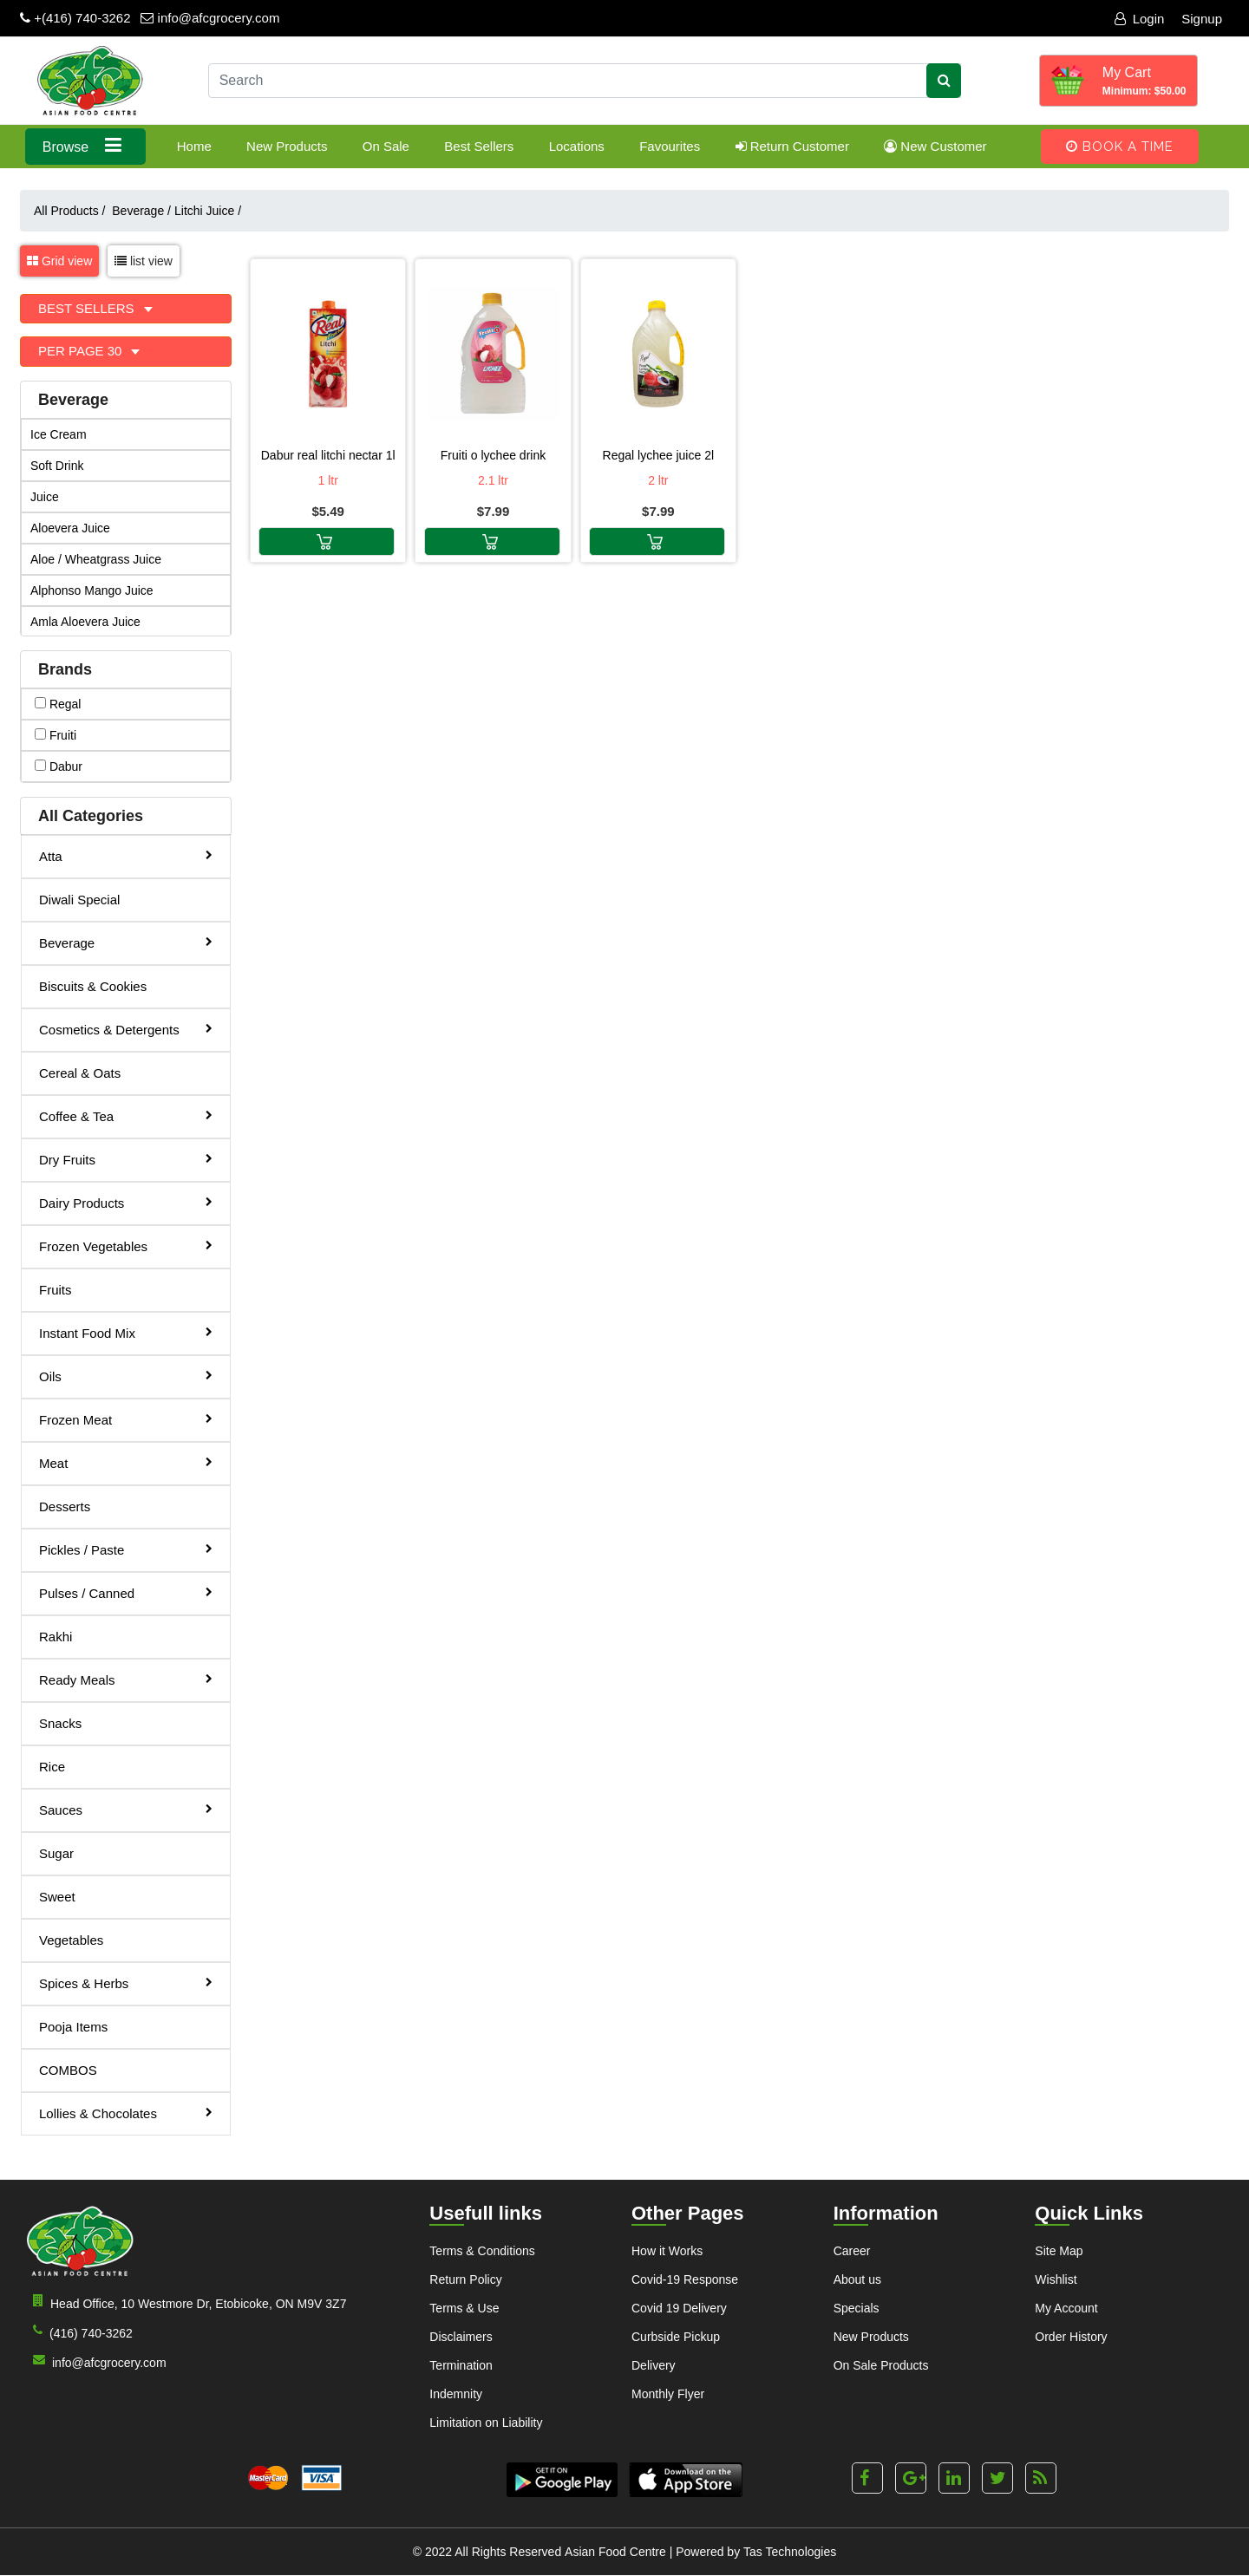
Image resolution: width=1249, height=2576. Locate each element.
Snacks (60, 1723)
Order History (1071, 2337)
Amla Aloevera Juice (85, 622)
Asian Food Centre (615, 2553)
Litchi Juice (207, 211)
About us (857, 2279)
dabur (58, 766)
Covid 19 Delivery (679, 2308)
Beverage (141, 211)
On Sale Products (881, 2365)
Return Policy (465, 2279)
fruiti (55, 735)
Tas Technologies (789, 2553)
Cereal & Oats (80, 1073)
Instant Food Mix (126, 1332)
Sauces (126, 1809)
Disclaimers (460, 2337)
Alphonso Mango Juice (92, 590)
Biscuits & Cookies (93, 986)
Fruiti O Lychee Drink (493, 455)
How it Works (667, 2251)
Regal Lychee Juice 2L (658, 455)
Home (194, 146)
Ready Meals (126, 1679)
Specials (857, 2308)
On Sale (386, 146)
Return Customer (792, 146)
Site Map (1058, 2251)
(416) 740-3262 (79, 2332)
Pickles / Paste (126, 1549)
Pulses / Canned (126, 1592)
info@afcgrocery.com (210, 17)
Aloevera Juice (70, 528)
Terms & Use (464, 2308)
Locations (577, 146)
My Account (1066, 2308)
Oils (126, 1375)
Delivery (653, 2365)
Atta (126, 855)
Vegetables (71, 1940)
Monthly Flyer (667, 2394)
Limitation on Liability (485, 2422)
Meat (126, 1462)
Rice (52, 1766)
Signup (1201, 18)
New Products (286, 146)
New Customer (935, 146)
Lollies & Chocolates (126, 2112)
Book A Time (1120, 146)
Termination (460, 2365)
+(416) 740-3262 (75, 17)
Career (852, 2251)
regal (58, 704)
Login (1140, 18)
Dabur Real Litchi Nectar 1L (328, 455)
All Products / (73, 211)
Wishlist (1055, 2279)
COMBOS (68, 2070)
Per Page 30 (82, 350)
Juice (44, 497)
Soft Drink (56, 466)
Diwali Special (79, 899)
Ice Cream (58, 434)
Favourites (669, 146)
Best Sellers (478, 146)
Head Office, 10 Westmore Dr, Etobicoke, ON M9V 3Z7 (186, 2302)
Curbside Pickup (675, 2337)
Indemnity (455, 2394)
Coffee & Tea (126, 1115)
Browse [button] (85, 145)
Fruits (55, 1289)
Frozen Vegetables (126, 1245)
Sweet (57, 1896)
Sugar (56, 1853)
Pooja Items (73, 2026)
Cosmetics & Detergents (126, 1029)
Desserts (64, 1506)
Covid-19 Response (684, 2279)
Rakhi (55, 1636)
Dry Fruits (126, 1159)
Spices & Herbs (126, 1982)
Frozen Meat (126, 1419)
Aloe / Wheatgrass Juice (95, 559)
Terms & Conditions (481, 2251)
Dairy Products (126, 1202)
